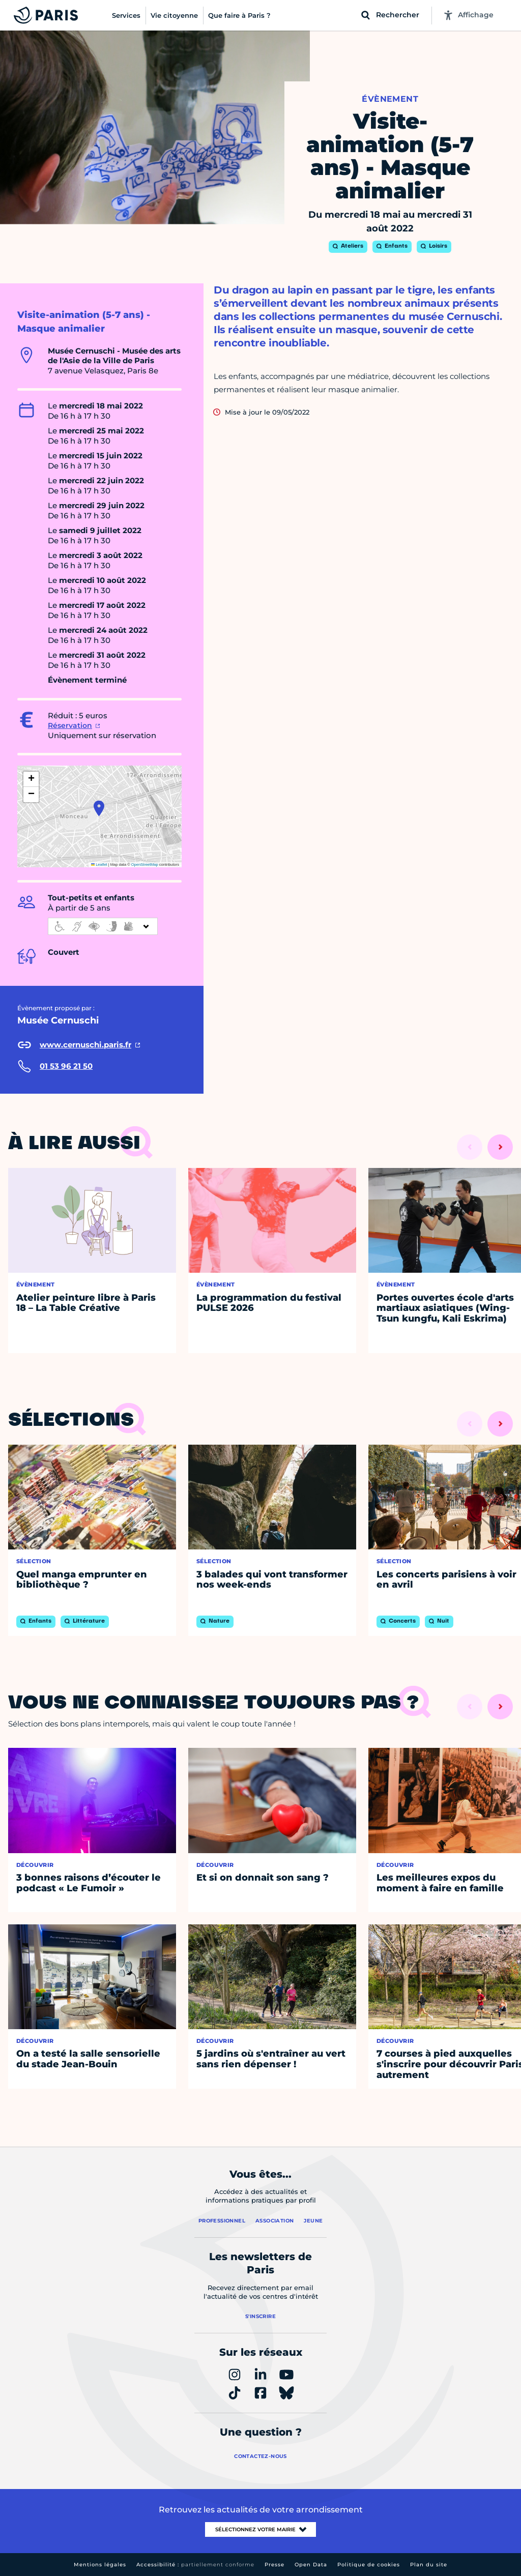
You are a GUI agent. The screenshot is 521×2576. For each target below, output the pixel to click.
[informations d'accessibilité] (103, 926)
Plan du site (428, 2564)
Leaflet (99, 864)
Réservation (70, 725)
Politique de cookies (368, 2564)
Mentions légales (100, 2564)
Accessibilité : (195, 2564)
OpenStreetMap (144, 864)
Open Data (311, 2564)
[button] (99, 808)
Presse (274, 2564)
